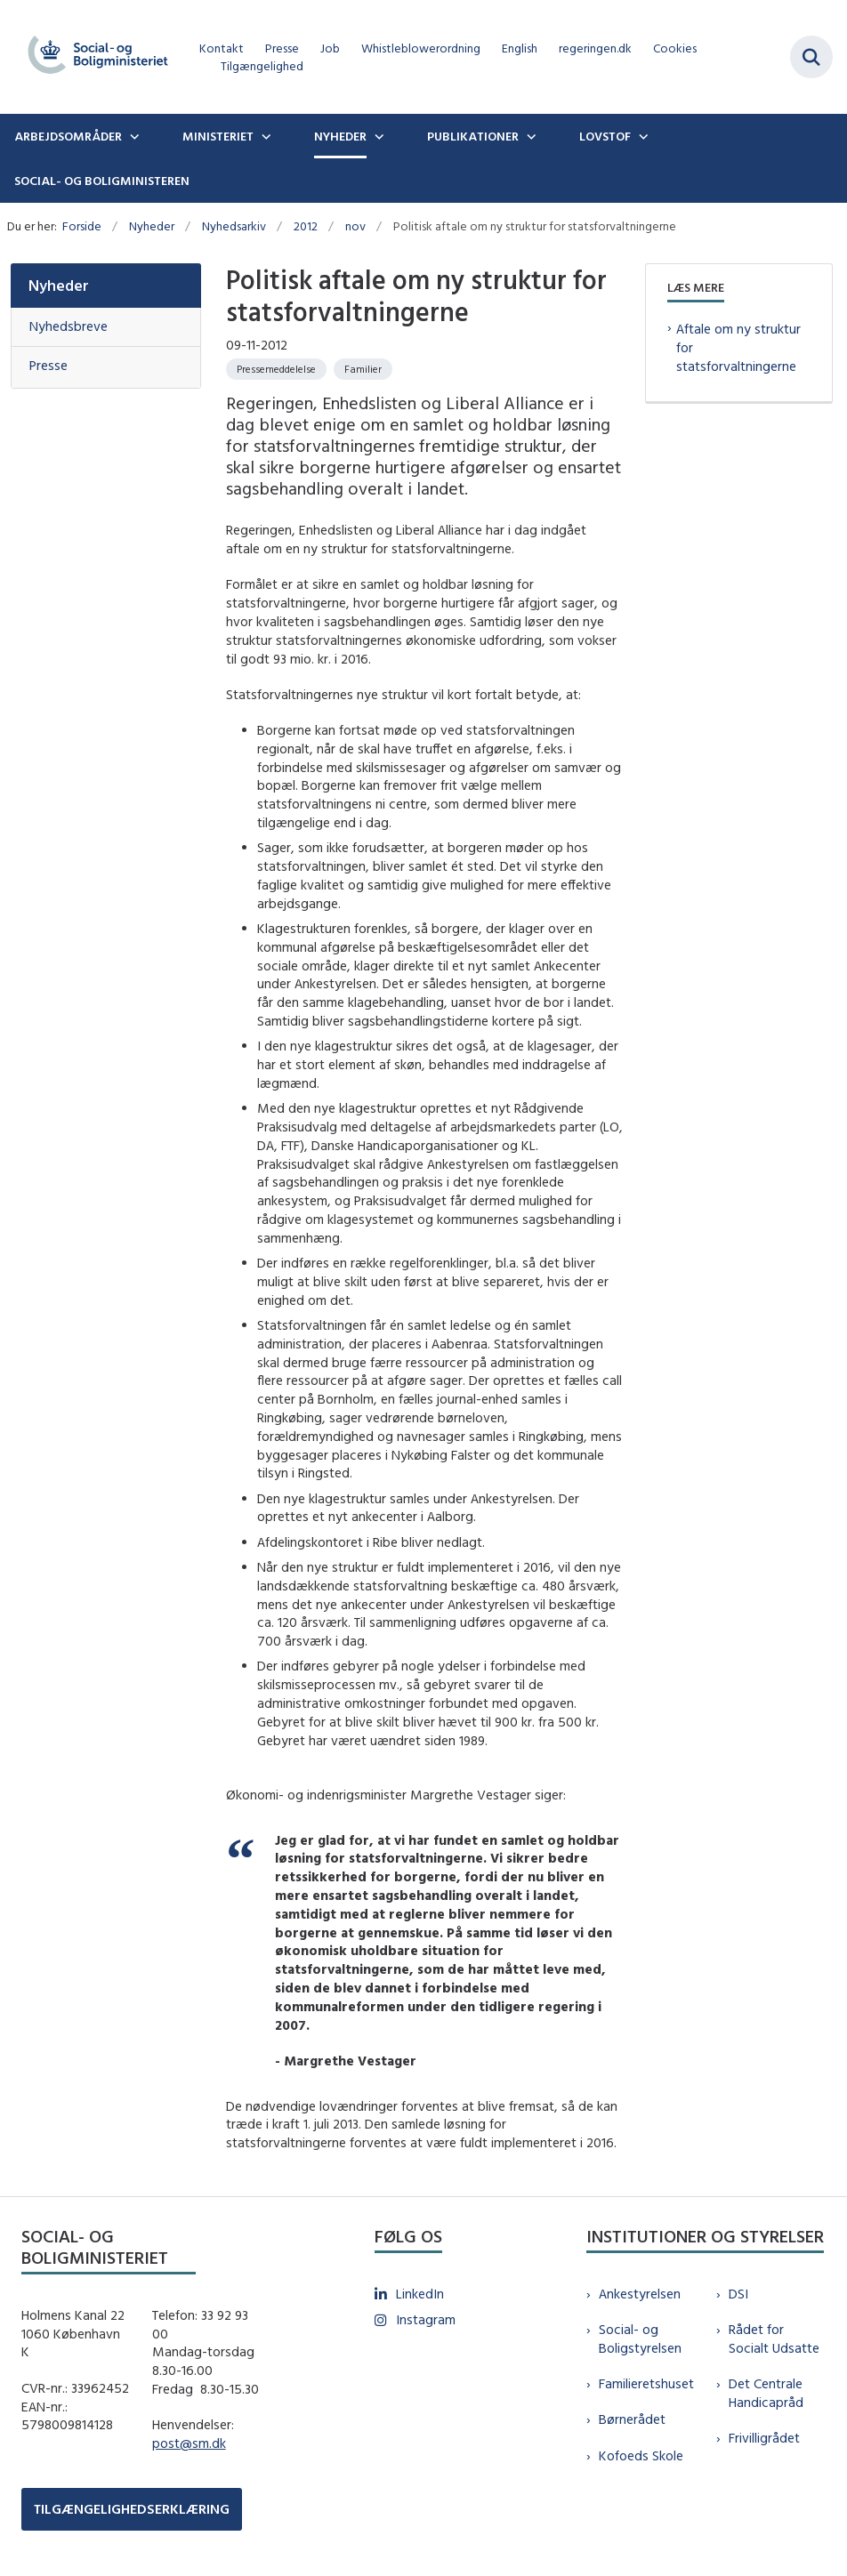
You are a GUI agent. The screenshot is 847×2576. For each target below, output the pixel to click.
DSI (738, 2293)
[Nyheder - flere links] (377, 136)
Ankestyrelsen (640, 2293)
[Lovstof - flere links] (641, 136)
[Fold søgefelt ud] (811, 57)
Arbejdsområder (68, 136)
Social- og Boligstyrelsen (640, 2338)
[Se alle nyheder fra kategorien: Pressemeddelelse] (276, 369)
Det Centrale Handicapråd (766, 2393)
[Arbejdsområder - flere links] (132, 136)
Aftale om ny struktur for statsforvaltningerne (738, 347)
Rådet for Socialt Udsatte (774, 2338)
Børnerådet (632, 2419)
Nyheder (340, 136)
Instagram (426, 2319)
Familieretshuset (646, 2383)
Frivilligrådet (764, 2437)
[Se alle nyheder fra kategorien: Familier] (363, 369)
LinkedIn (420, 2293)
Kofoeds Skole (641, 2455)
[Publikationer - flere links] (529, 136)
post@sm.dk (189, 2443)
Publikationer (473, 136)
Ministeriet (218, 136)
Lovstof (605, 136)
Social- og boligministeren (102, 181)
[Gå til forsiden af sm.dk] (92, 56)
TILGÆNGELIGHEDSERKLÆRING (132, 2508)
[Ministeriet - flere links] (264, 136)
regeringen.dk (595, 48)
